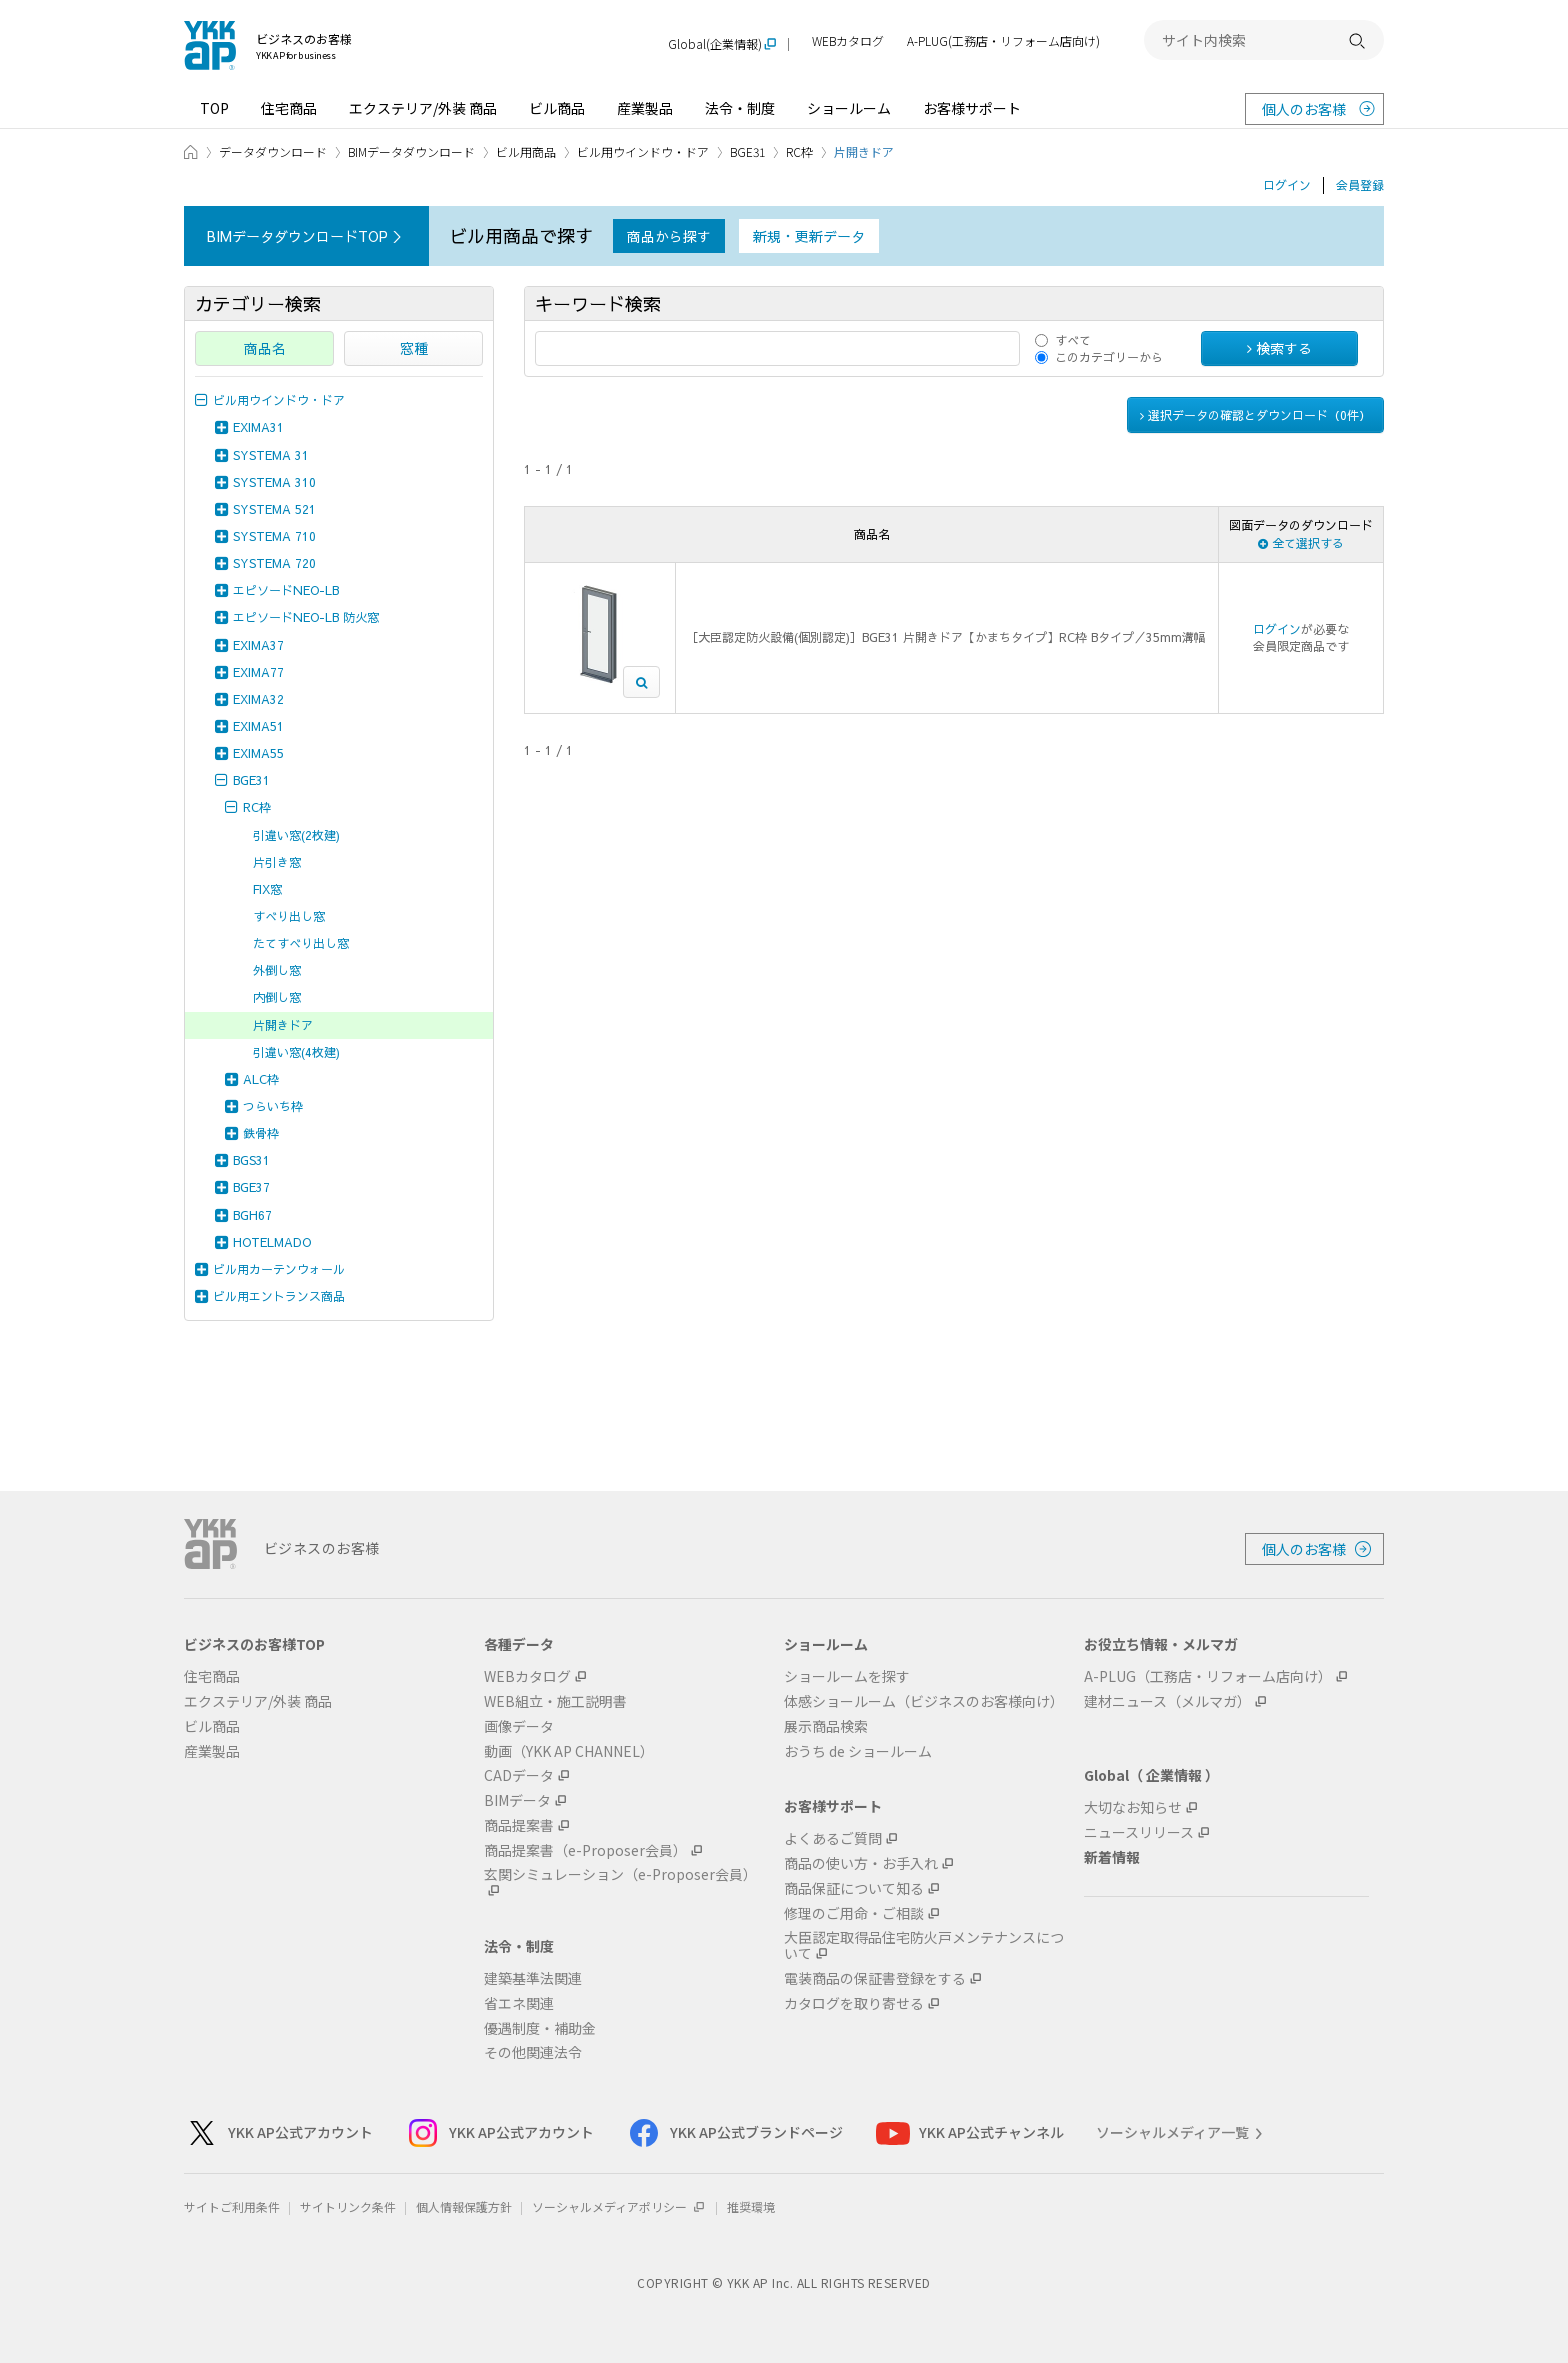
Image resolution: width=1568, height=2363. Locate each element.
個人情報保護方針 (464, 2206)
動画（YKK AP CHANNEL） (569, 1751)
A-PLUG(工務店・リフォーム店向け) (1003, 41)
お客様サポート (972, 108)
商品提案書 (519, 1825)
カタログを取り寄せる (854, 2003)
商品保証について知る (854, 1888)
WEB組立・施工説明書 (555, 1701)
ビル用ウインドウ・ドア (643, 151)
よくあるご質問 (833, 1838)
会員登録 (1360, 185)
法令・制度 (740, 108)
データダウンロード (273, 151)
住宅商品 (289, 108)
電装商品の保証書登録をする (875, 1978)
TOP (214, 108)
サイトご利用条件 (232, 2206)
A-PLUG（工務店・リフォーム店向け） (1208, 1676)
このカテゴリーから (1109, 357)
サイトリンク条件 (348, 2206)
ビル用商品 (526, 151)
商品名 (265, 348)
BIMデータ (517, 1800)
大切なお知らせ (1133, 1807)
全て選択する (1301, 543)
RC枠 (799, 151)
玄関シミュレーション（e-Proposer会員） (620, 1875)
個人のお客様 (1304, 109)
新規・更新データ (809, 236)
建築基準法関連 (533, 1978)
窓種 (414, 348)
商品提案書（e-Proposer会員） (585, 1850)
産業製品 (645, 108)
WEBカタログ (848, 41)
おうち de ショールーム (858, 1751)
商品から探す (669, 236)
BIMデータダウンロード (411, 151)
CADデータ (519, 1775)
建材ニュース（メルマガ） (1167, 1701)
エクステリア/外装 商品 (423, 108)
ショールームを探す (847, 1676)
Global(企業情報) (715, 44)
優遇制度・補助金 (540, 2028)
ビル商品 (557, 108)
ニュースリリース (1139, 1832)
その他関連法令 (533, 2052)
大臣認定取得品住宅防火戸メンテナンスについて (924, 1946)
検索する (1279, 348)
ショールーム (849, 108)
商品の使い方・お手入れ (861, 1863)
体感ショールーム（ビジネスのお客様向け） (924, 1701)
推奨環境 (751, 2206)
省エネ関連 (519, 2003)
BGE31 (747, 151)
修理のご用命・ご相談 (854, 1913)
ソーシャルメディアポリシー (619, 2206)
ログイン (1287, 185)
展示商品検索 (826, 1726)
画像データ (519, 1726)
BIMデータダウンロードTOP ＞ (306, 236)
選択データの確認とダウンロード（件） (1255, 415)
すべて (1073, 340)
